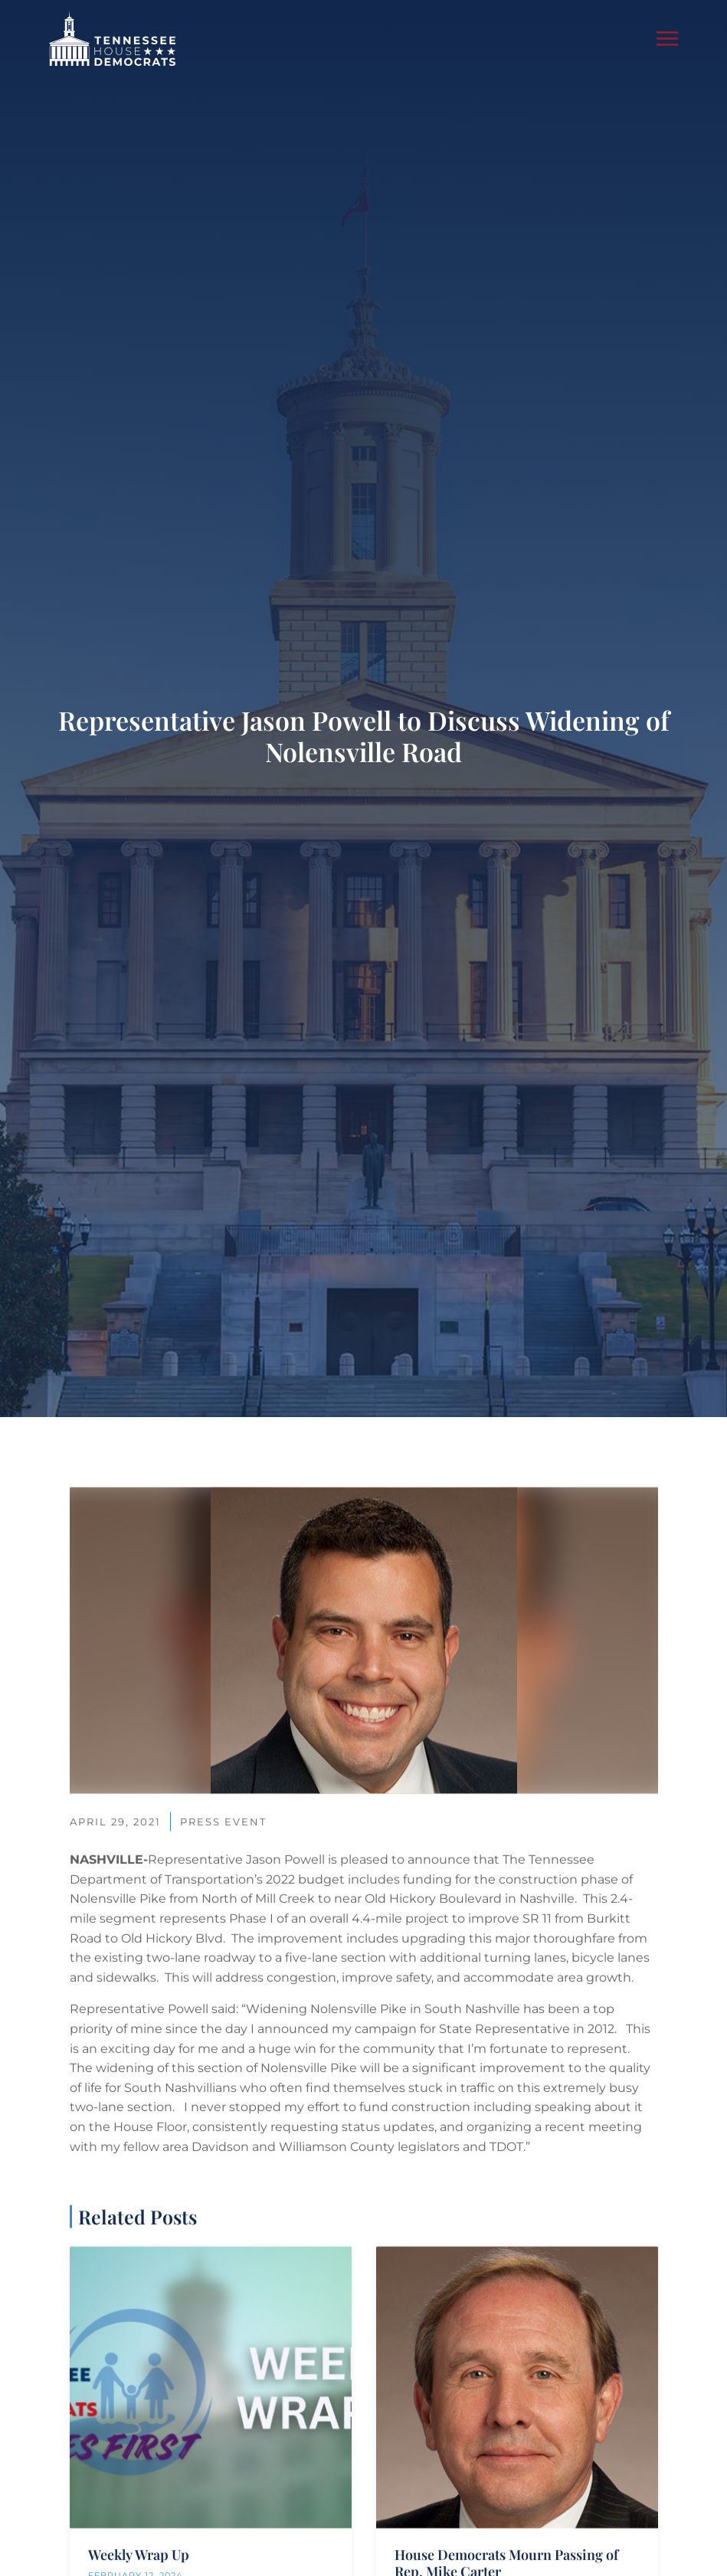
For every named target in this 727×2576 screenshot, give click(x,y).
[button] (667, 38)
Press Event (223, 2011)
